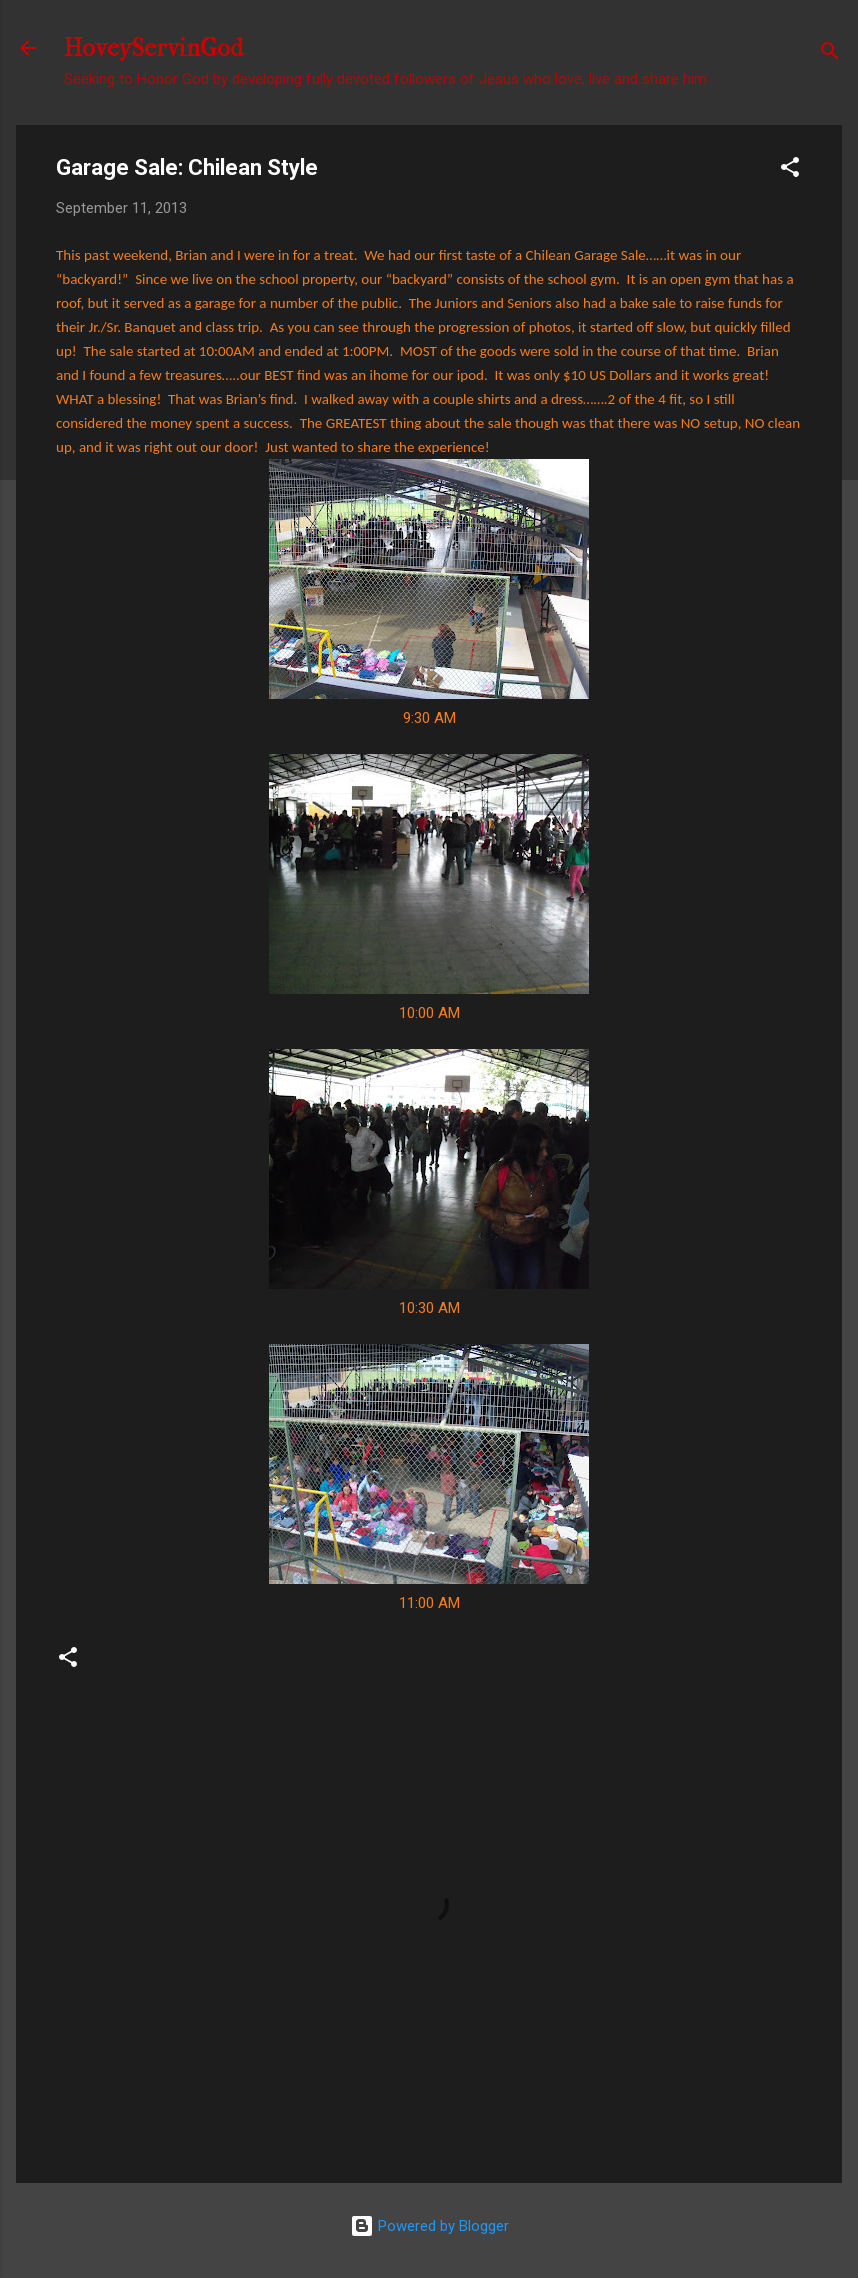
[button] (790, 170)
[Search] (830, 54)
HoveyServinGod (153, 48)
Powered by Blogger (429, 2226)
